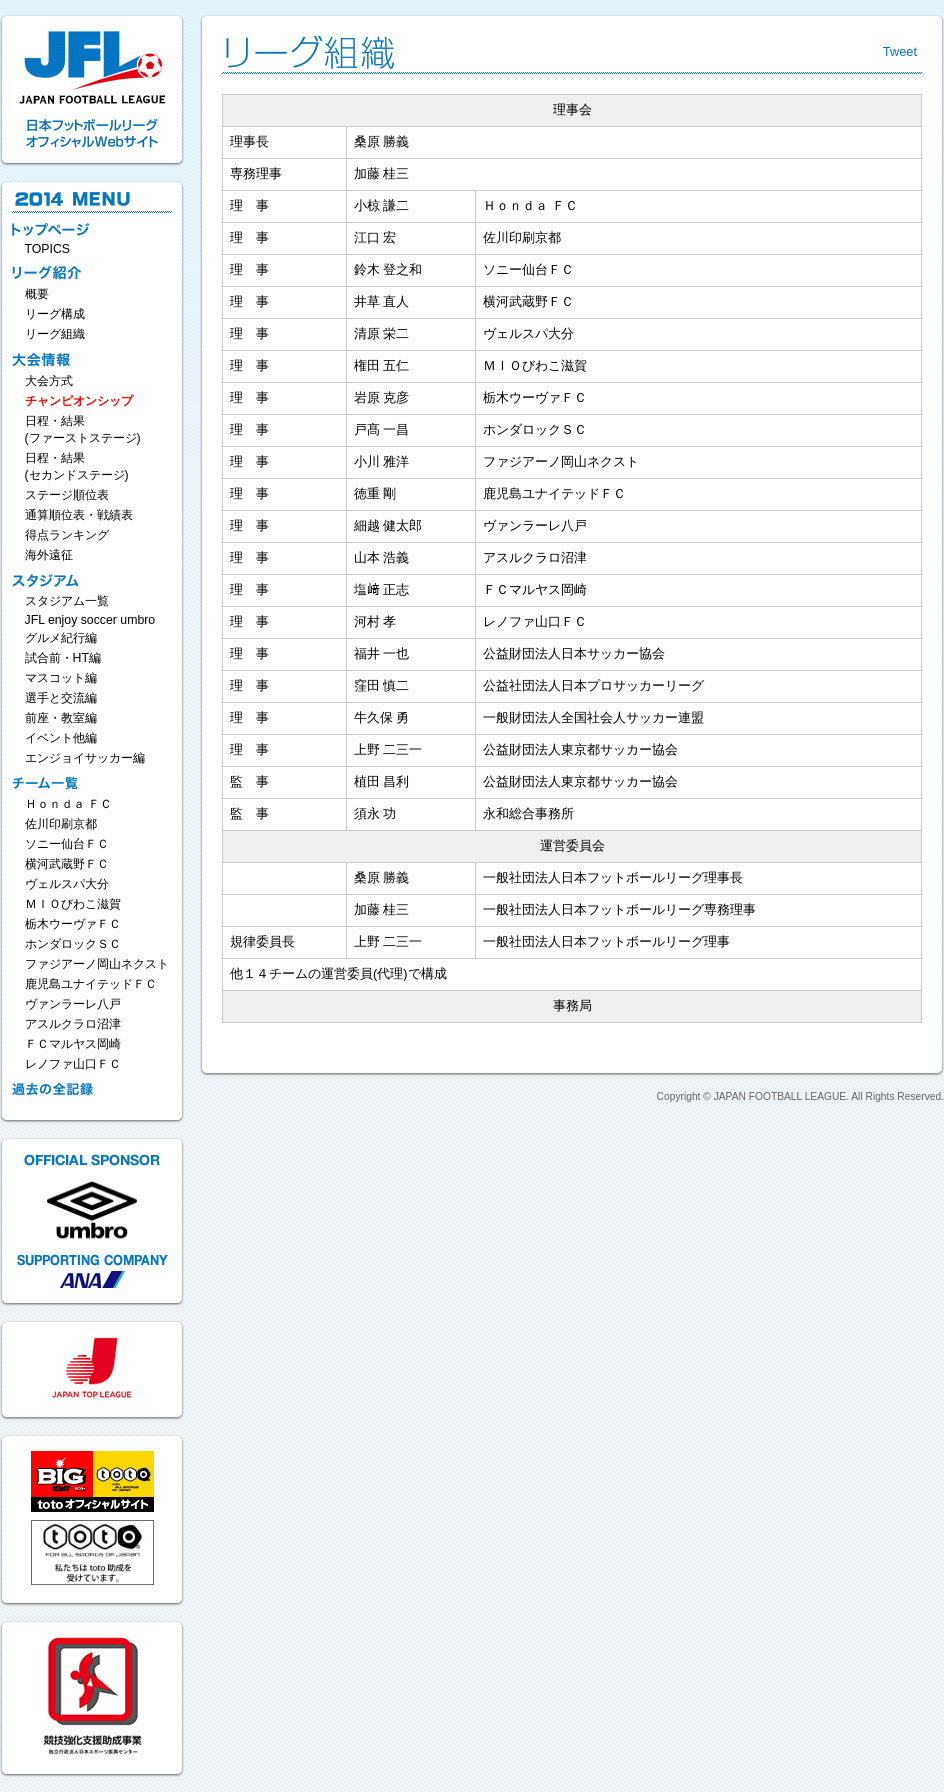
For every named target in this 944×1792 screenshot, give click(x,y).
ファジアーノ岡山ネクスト (97, 964)
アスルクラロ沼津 (73, 1024)
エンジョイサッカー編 (85, 758)
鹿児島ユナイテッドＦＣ (91, 984)
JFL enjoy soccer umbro (90, 620)
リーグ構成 (55, 314)
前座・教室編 (61, 718)
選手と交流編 (61, 698)
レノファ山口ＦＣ (73, 1064)
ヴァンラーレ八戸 (73, 1004)
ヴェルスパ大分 (67, 884)
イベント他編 (61, 738)
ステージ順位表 (67, 495)
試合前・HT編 (63, 658)
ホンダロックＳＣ (73, 944)
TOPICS (48, 249)
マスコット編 (61, 678)
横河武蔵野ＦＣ (67, 864)
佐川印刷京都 (61, 824)
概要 (37, 294)
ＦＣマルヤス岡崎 (73, 1044)
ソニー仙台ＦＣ (67, 844)
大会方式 (49, 381)
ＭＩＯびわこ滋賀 (73, 904)
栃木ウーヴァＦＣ (73, 924)
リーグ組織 (55, 334)
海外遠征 (49, 555)
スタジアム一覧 (67, 601)
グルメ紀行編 (61, 638)
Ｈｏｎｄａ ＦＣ (68, 804)
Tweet (900, 51)
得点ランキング (67, 535)
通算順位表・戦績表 (79, 515)
